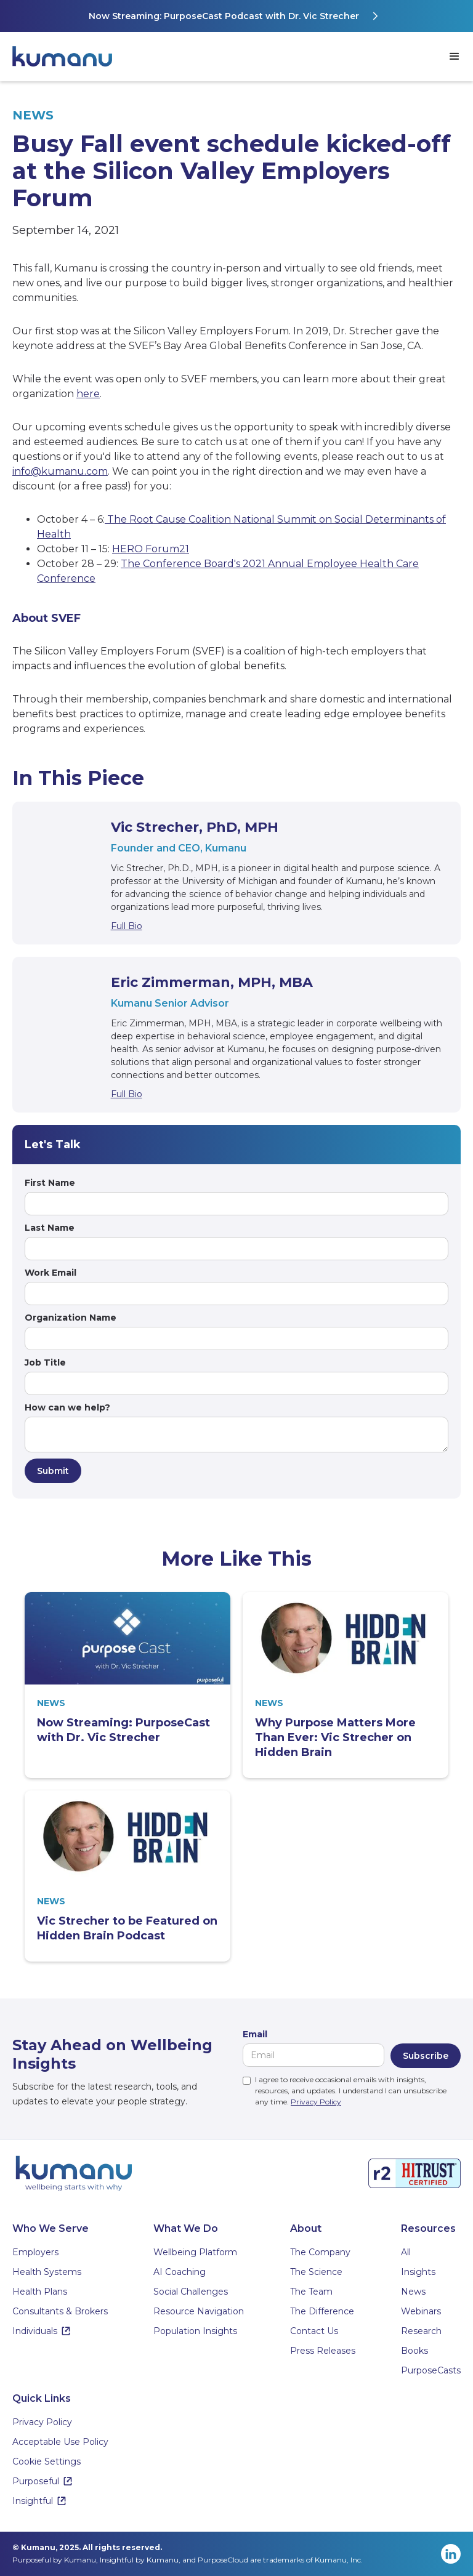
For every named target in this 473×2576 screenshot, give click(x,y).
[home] (67, 56)
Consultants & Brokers (60, 2311)
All (406, 2252)
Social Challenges (190, 2291)
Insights (418, 2271)
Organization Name (70, 1317)
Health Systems (46, 2271)
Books (414, 2350)
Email (255, 2034)
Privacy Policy (316, 2101)
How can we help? (67, 1407)
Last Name (50, 1227)
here (88, 394)
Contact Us (314, 2331)
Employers (35, 2252)
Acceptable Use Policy (60, 2441)
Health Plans (39, 2291)
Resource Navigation (198, 2311)
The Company (320, 2252)
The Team (311, 2291)
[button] (454, 56)
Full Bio (126, 926)
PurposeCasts (431, 2370)
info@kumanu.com (60, 471)
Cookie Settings (46, 2461)
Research (421, 2331)
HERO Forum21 (150, 549)
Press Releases (322, 2350)
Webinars (421, 2311)
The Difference (322, 2311)
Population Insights (195, 2331)
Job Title (45, 1362)
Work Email (50, 1272)
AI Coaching (179, 2271)
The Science (316, 2271)
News (413, 2291)
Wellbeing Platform (195, 2252)
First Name (50, 1182)
